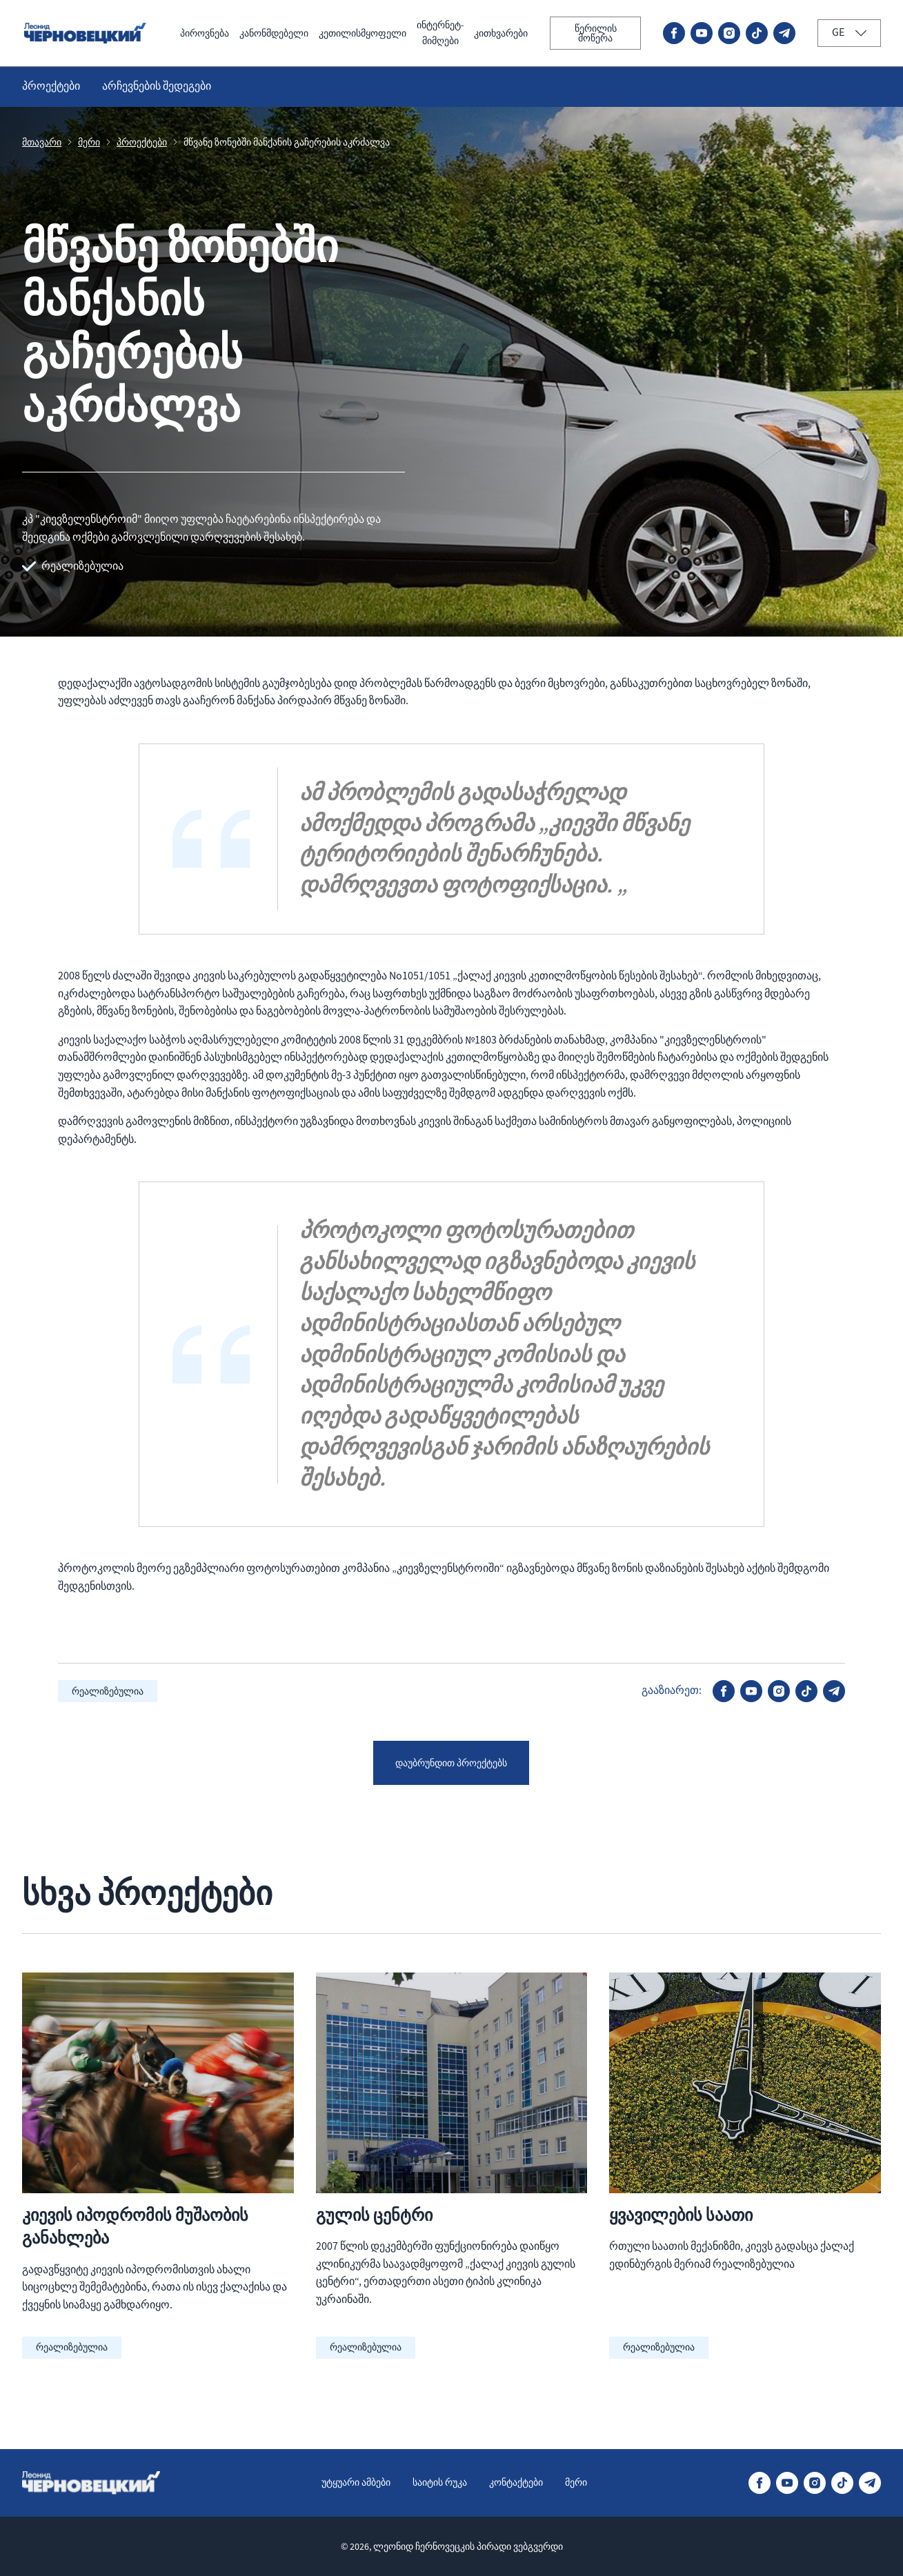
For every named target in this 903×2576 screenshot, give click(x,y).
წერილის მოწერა (594, 34)
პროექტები (51, 88)
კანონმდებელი (238, 34)
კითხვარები (494, 34)
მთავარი (41, 144)
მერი (89, 144)
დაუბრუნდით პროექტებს (451, 1765)
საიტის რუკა (439, 2482)
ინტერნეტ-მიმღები (426, 34)
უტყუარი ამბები (347, 2482)
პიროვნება (160, 34)
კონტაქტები (523, 2482)
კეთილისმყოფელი (338, 34)
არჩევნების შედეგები (156, 88)
